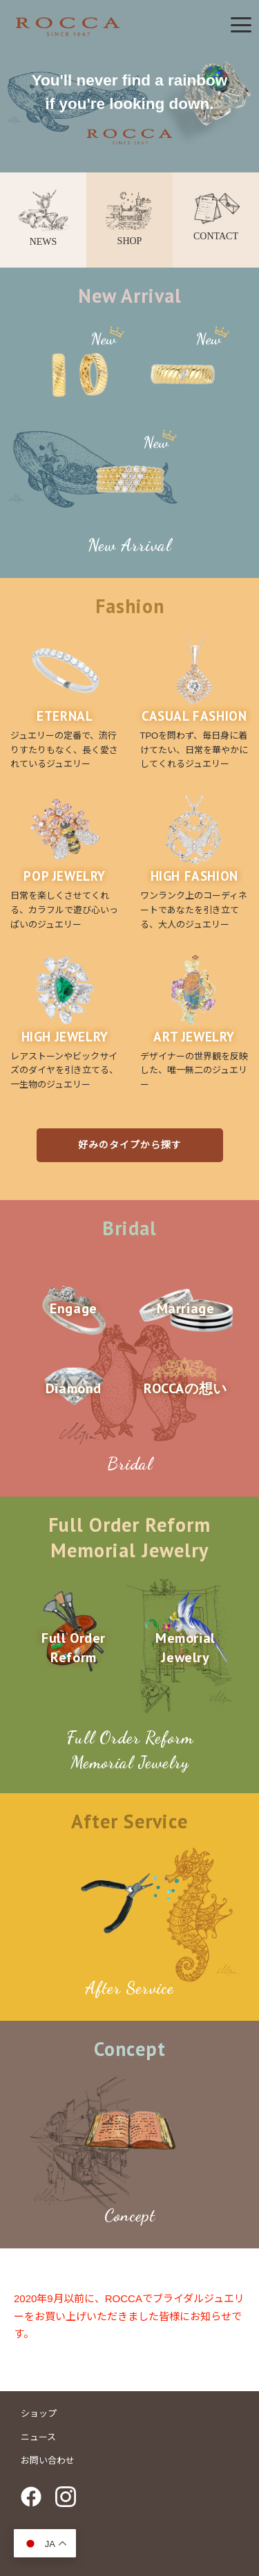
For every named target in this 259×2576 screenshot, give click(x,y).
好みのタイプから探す (130, 1144)
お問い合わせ (48, 2460)
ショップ (39, 2413)
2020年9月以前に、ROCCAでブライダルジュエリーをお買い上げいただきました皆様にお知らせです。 (129, 2316)
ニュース (38, 2437)
